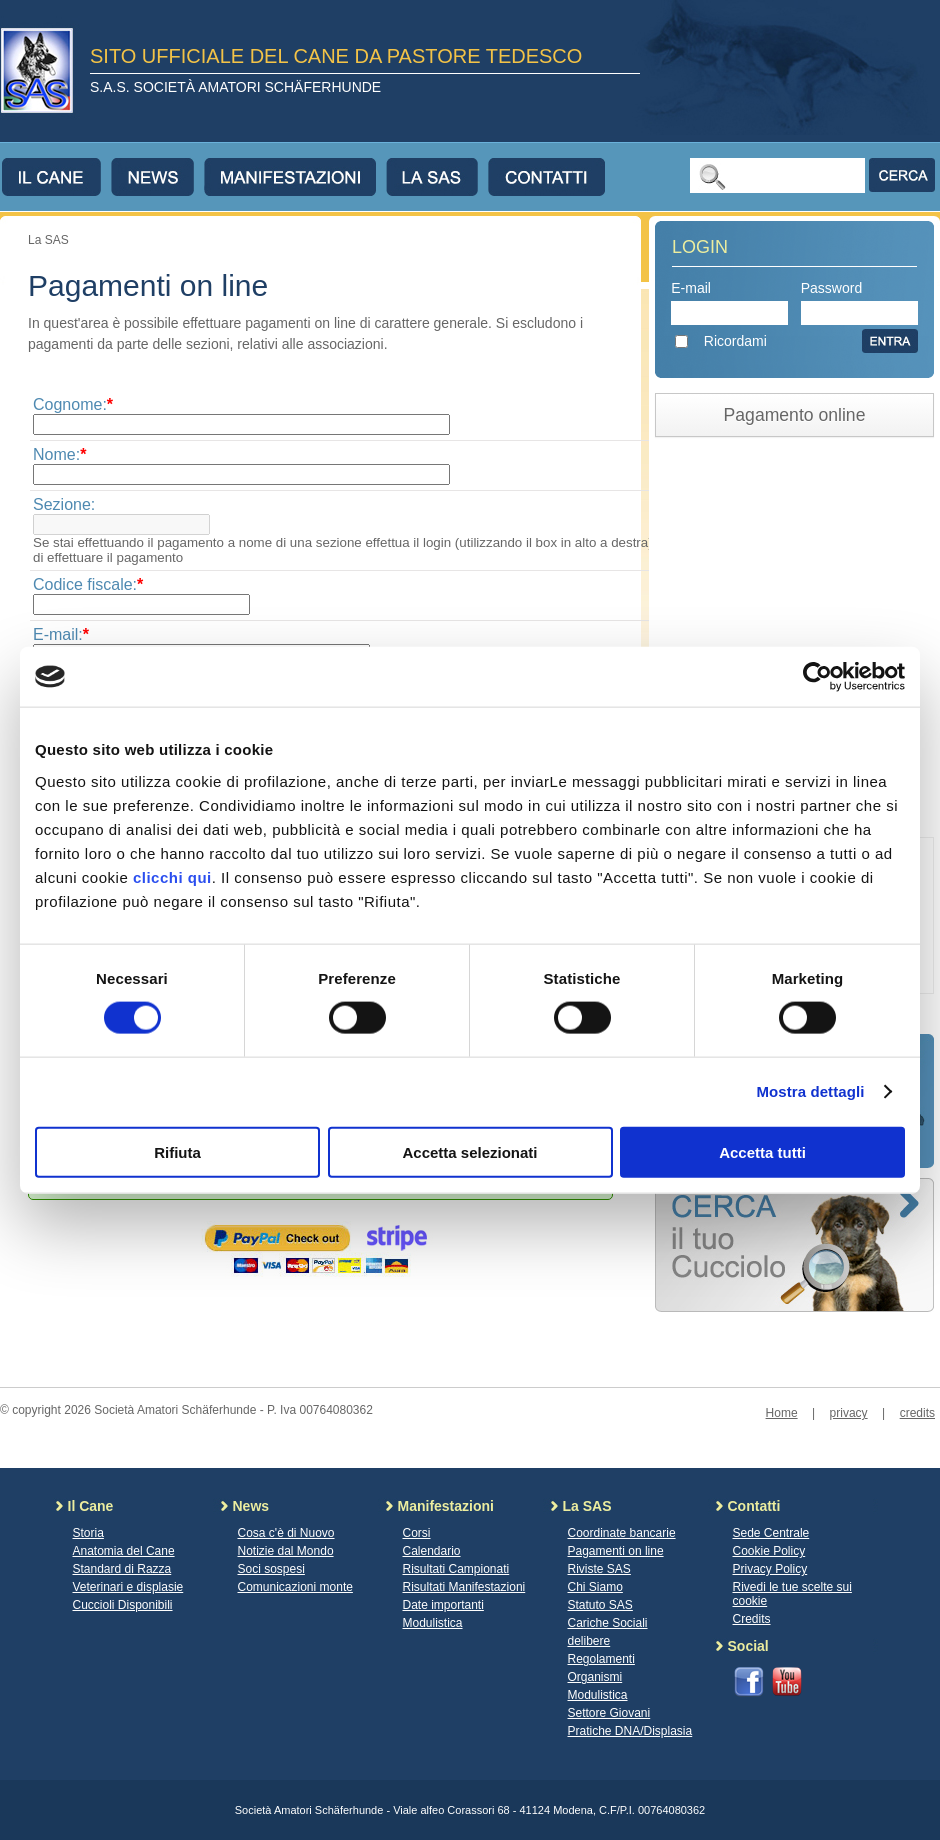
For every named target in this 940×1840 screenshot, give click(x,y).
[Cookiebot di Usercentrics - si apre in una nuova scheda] (817, 677)
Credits (752, 1619)
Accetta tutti (762, 1151)
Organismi (595, 1677)
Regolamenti (601, 1659)
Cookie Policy (769, 1551)
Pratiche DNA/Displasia (630, 1731)
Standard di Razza (122, 1569)
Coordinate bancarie (622, 1533)
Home (782, 1413)
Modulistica (433, 1623)
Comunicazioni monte (295, 1587)
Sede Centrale (771, 1533)
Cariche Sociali (608, 1623)
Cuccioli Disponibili (123, 1605)
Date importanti (443, 1605)
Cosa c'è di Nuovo (286, 1533)
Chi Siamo (595, 1587)
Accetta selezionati (469, 1151)
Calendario (432, 1551)
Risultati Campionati (456, 1569)
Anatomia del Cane (124, 1551)
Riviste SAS (599, 1569)
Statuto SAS (600, 1605)
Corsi (417, 1533)
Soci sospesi (271, 1569)
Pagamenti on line (616, 1551)
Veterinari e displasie (128, 1587)
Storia (88, 1533)
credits (917, 1413)
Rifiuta (177, 1151)
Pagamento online (795, 415)
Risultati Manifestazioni (464, 1587)
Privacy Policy (770, 1569)
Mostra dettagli (810, 1091)
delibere (589, 1641)
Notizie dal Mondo (286, 1551)
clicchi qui (172, 876)
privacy (849, 1413)
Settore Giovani (609, 1713)
